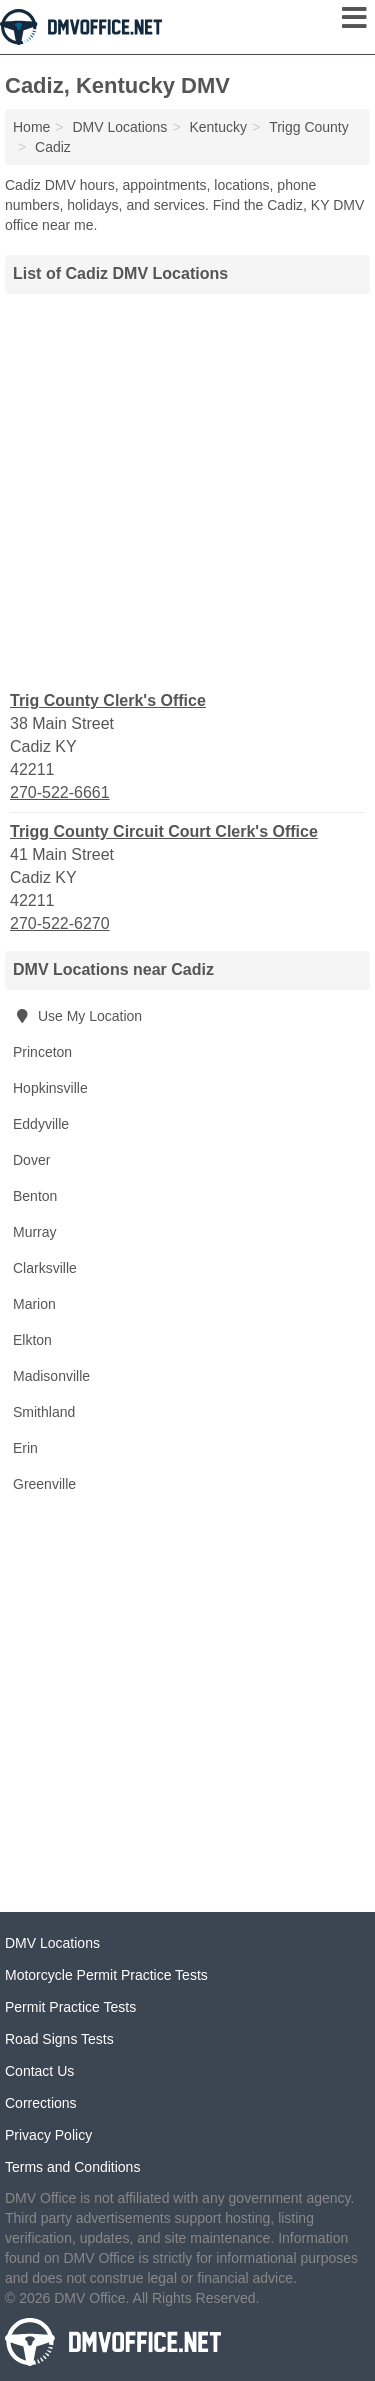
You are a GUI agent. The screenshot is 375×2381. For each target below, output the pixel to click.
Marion (34, 1304)
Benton (35, 1196)
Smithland (44, 1412)
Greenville (44, 1484)
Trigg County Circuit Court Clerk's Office (164, 831)
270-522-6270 (60, 923)
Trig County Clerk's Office (108, 700)
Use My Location (77, 1016)
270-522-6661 (60, 792)
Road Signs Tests (59, 2039)
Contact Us (39, 2071)
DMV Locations (52, 1943)
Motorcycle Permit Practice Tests (106, 1975)
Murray (35, 1232)
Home (31, 127)
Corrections (41, 2103)
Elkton (32, 1340)
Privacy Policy (48, 2135)
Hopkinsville (50, 1088)
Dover (31, 1160)
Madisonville (51, 1376)
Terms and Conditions (72, 2167)
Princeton (42, 1052)
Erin (25, 1448)
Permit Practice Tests (70, 2007)
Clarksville (45, 1268)
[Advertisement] (187, 489)
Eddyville (41, 1124)
